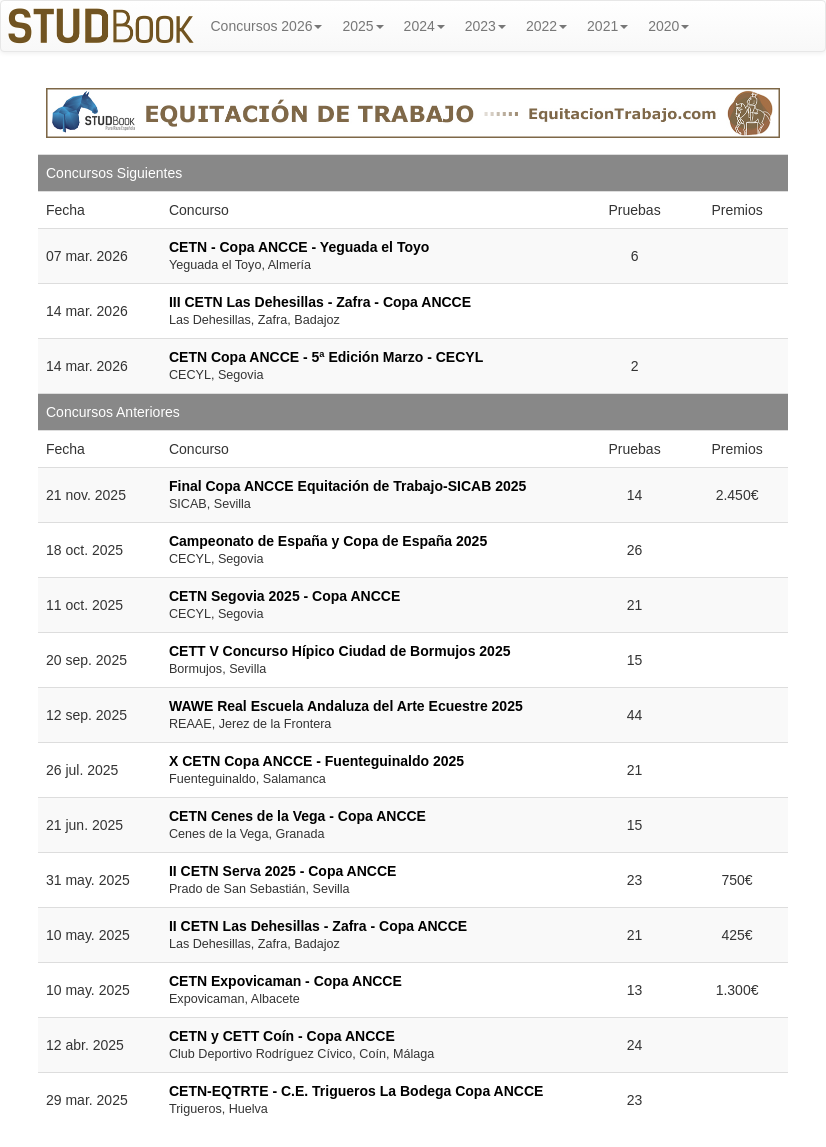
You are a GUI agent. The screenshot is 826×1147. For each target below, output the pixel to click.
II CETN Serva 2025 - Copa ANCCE (282, 871)
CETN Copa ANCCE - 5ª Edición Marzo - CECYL (326, 357)
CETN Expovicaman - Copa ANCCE (285, 981)
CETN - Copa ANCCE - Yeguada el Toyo (299, 247)
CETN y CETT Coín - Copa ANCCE (282, 1036)
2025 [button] (362, 26)
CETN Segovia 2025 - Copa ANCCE (284, 596)
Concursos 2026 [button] (267, 26)
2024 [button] (424, 26)
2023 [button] (485, 26)
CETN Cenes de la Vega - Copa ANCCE (297, 816)
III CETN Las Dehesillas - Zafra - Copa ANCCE (320, 302)
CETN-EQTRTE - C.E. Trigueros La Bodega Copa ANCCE (356, 1091)
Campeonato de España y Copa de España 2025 (328, 541)
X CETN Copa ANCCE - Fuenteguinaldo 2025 (316, 761)
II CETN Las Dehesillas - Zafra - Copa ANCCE (318, 926)
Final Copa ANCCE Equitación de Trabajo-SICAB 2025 (347, 486)
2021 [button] (607, 26)
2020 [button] (668, 26)
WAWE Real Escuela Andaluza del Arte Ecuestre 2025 (346, 706)
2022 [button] (546, 26)
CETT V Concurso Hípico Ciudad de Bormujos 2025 (340, 651)
